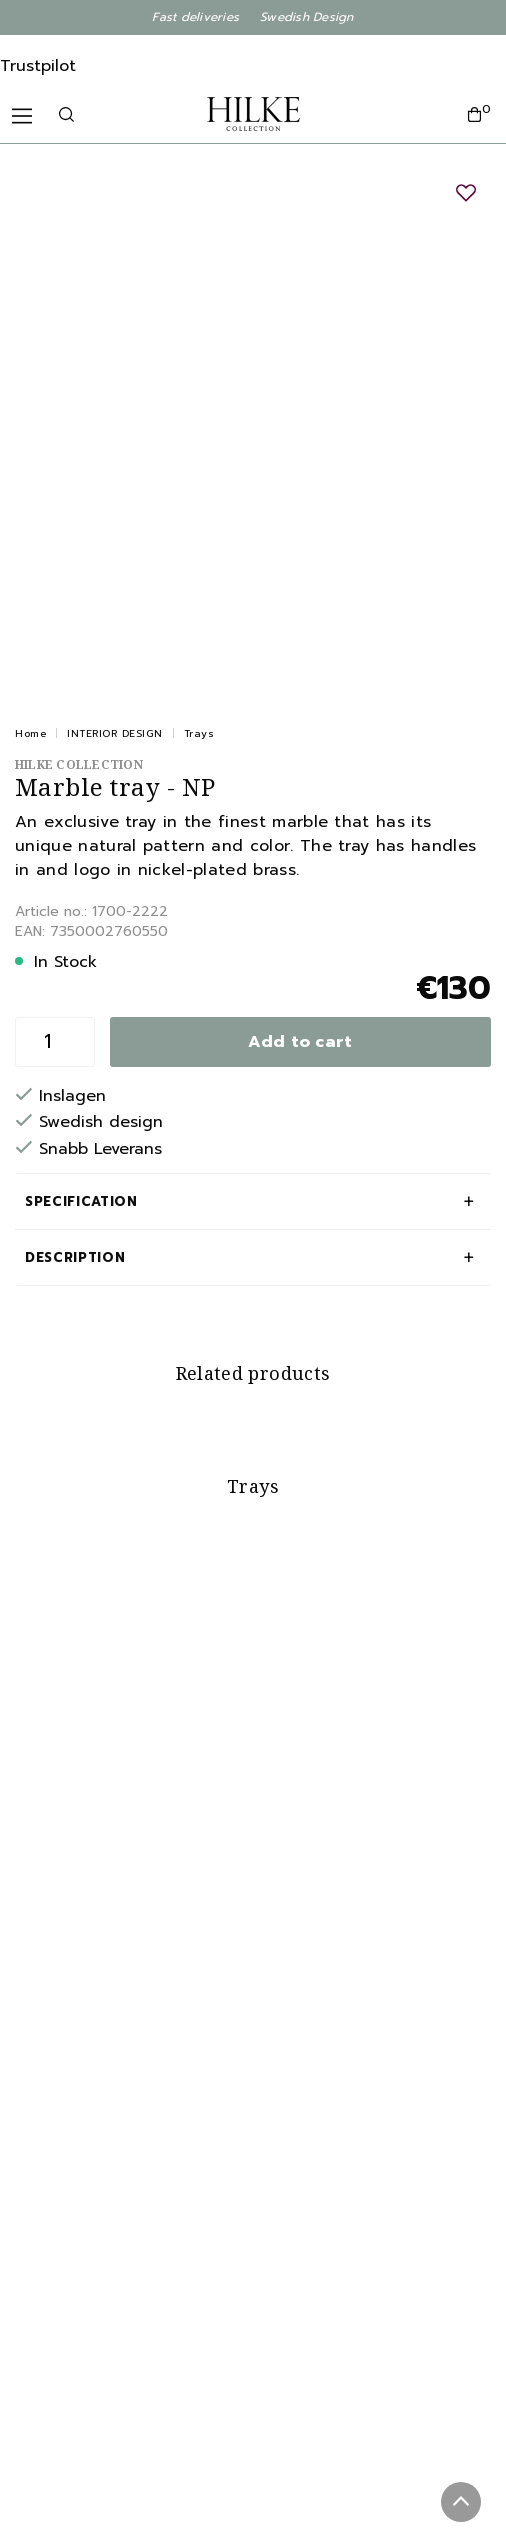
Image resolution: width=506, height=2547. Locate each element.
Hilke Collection (79, 764)
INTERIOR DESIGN (115, 733)
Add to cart (300, 1042)
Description (75, 1257)
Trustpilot (38, 66)
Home (30, 733)
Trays (199, 733)
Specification (81, 1201)
